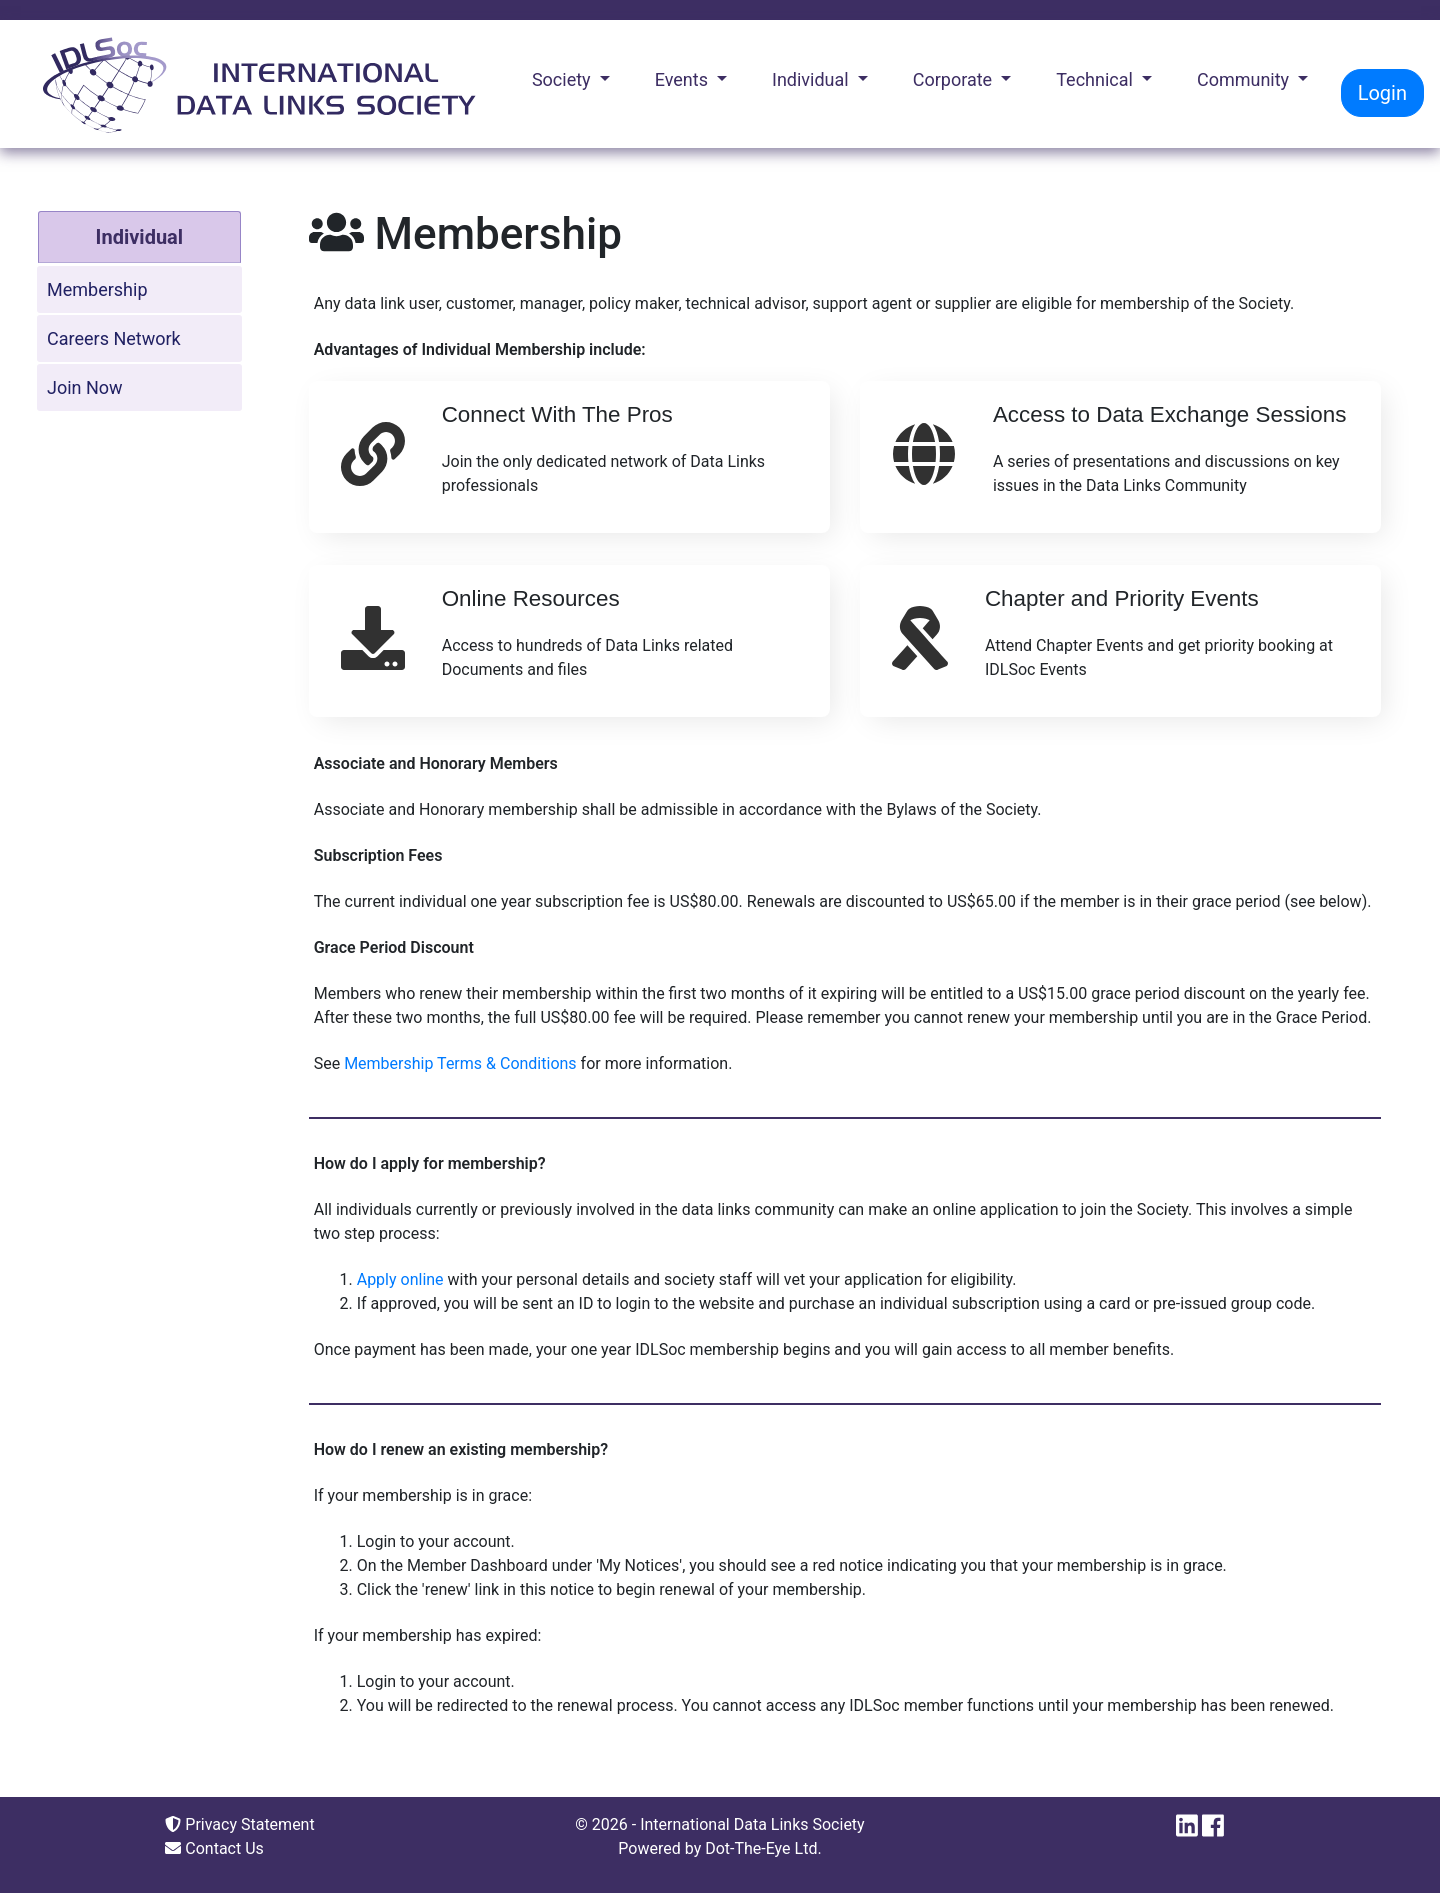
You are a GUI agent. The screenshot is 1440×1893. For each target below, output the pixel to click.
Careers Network (114, 338)
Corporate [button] (955, 79)
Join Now (85, 387)
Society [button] (563, 79)
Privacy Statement (239, 1824)
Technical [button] (1096, 79)
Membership (97, 289)
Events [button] (684, 79)
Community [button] (1245, 79)
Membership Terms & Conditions (460, 1063)
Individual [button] (812, 79)
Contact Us (214, 1848)
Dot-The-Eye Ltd (761, 1848)
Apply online (400, 1279)
